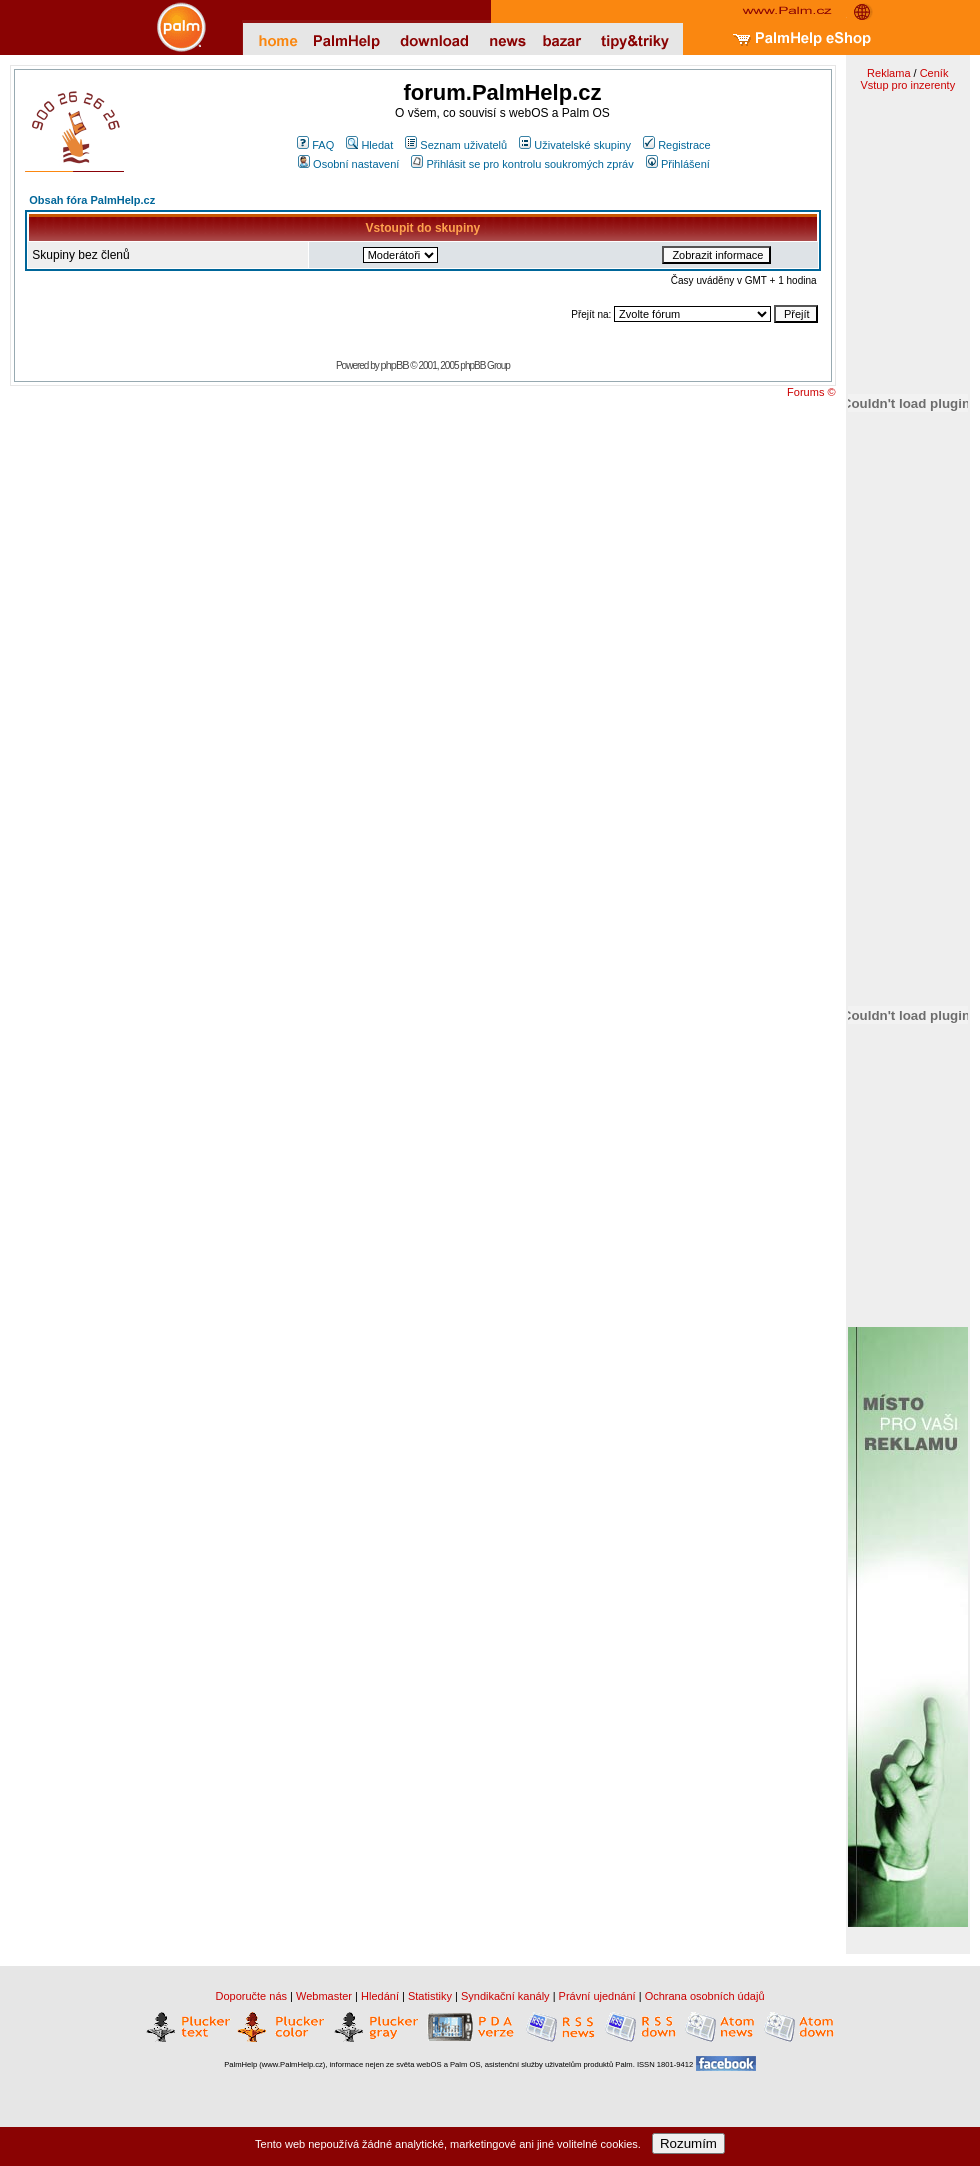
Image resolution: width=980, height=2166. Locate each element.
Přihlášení (678, 164)
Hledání (380, 1996)
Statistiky (430, 1996)
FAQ (315, 145)
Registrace (677, 145)
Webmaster (324, 1996)
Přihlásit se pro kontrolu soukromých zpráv (522, 164)
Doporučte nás (251, 1996)
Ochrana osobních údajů (705, 1996)
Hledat (369, 145)
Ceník (934, 73)
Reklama (888, 73)
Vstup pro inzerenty (907, 85)
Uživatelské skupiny (575, 145)
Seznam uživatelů (456, 145)
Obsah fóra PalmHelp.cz (92, 200)
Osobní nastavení (348, 164)
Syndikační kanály (505, 1996)
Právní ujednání (597, 1996)
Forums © (811, 392)
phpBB (395, 365)
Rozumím (688, 2143)
